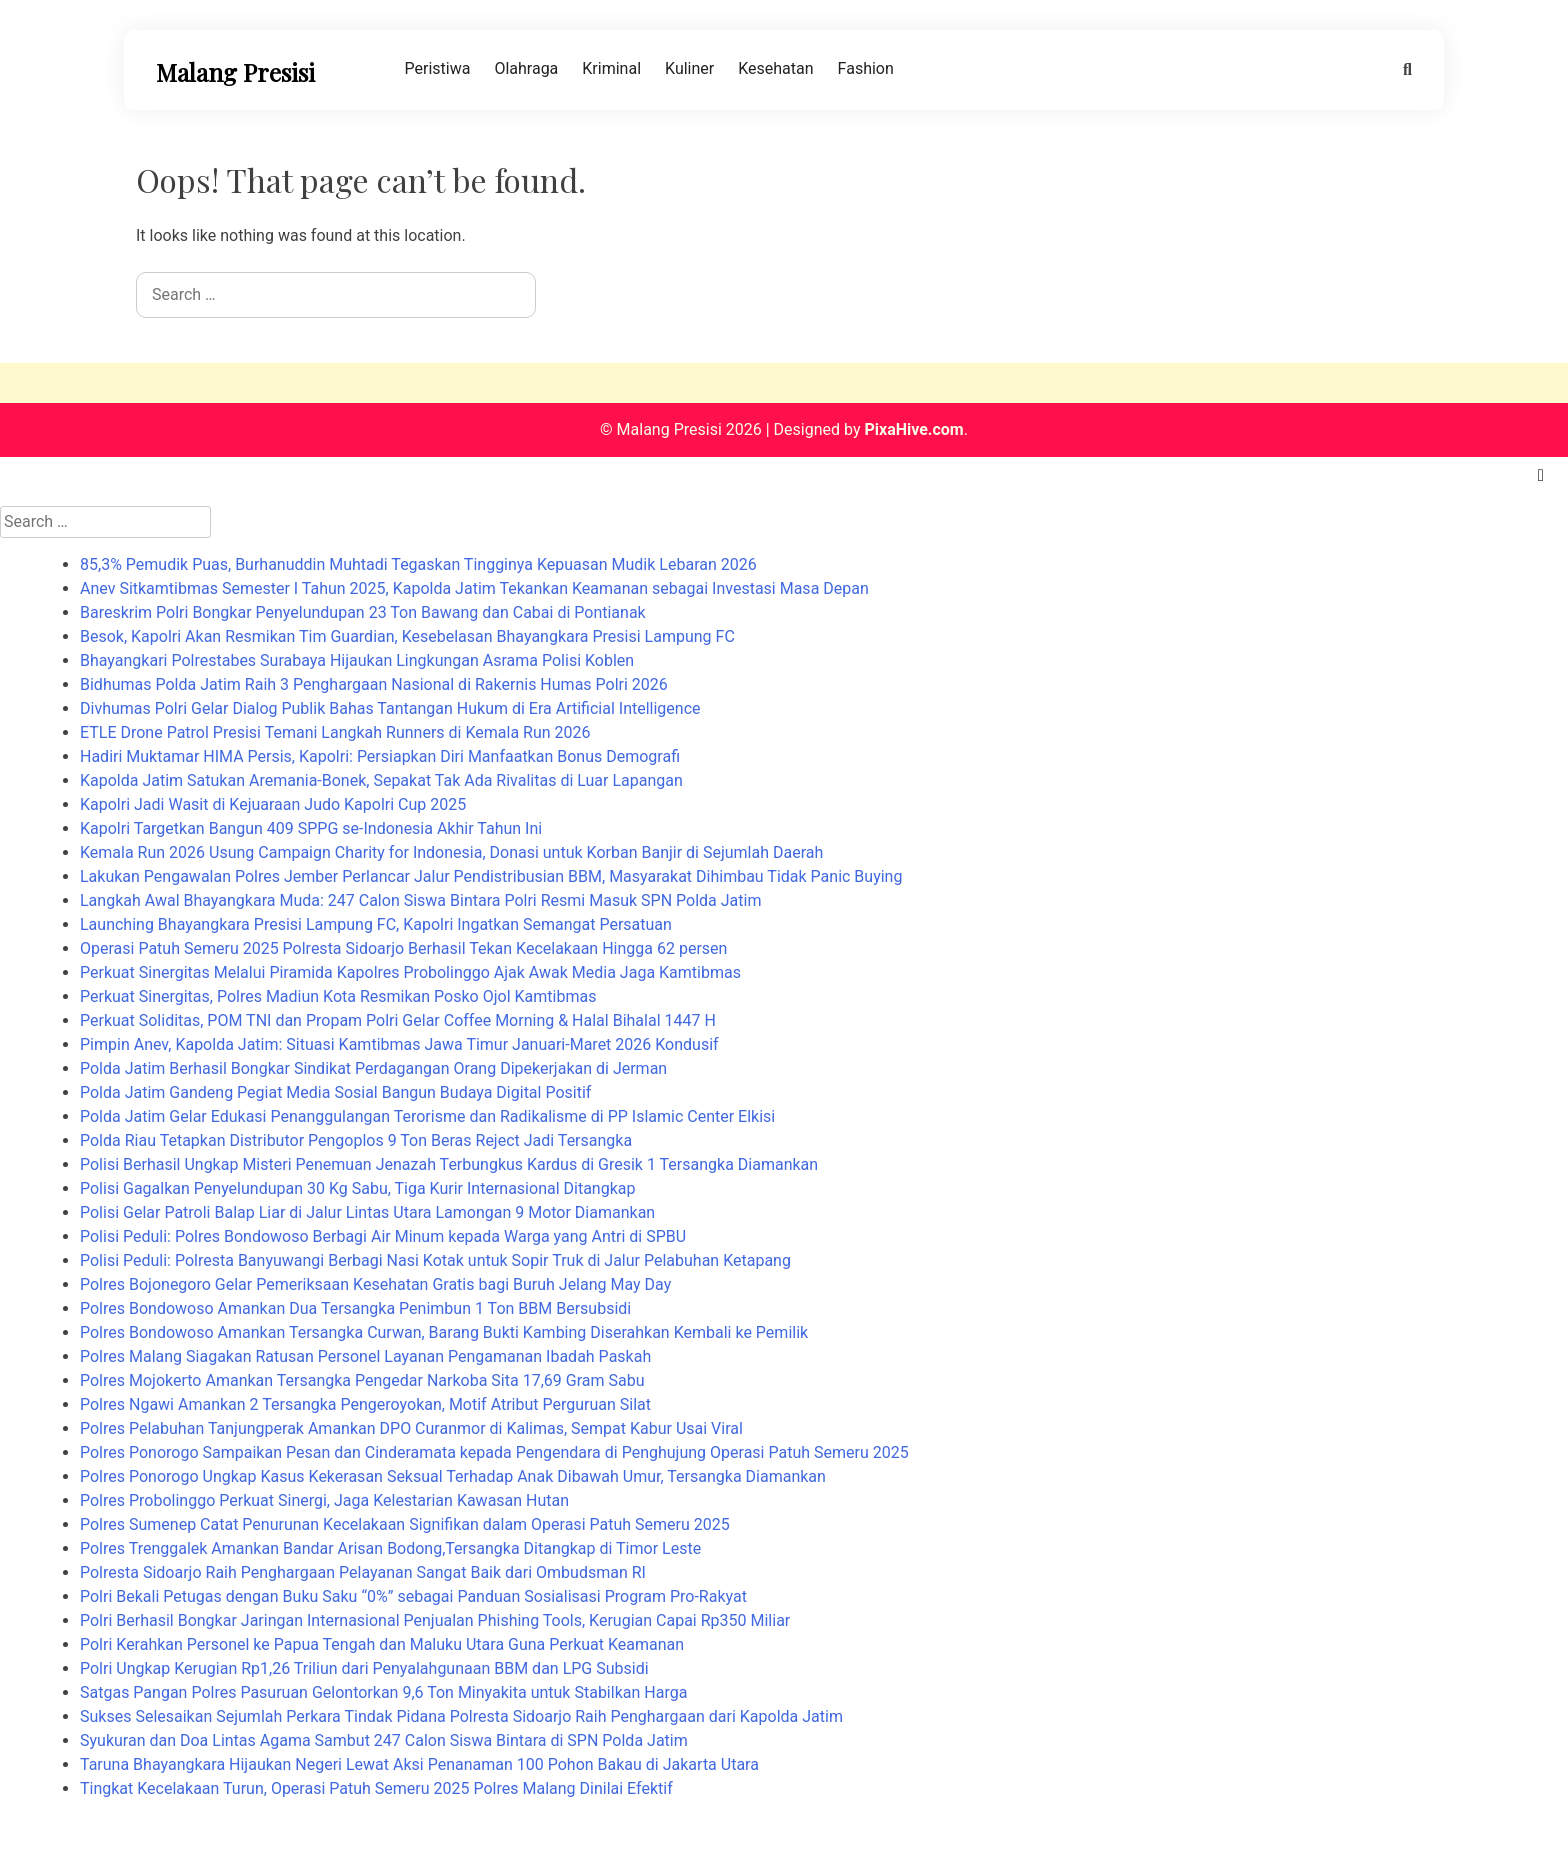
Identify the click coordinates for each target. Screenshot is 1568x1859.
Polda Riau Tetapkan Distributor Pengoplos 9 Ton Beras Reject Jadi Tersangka (356, 1140)
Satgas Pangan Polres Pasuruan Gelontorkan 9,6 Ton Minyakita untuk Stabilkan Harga (383, 1692)
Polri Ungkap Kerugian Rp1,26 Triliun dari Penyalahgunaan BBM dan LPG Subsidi (364, 1668)
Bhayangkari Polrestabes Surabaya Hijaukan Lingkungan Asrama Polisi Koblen (357, 660)
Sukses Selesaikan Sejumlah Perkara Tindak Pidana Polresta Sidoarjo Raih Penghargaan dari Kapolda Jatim (461, 1716)
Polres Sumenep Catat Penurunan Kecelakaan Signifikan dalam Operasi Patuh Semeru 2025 (405, 1524)
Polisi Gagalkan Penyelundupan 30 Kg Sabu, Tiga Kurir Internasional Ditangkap (357, 1188)
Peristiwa (438, 68)
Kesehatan (775, 68)
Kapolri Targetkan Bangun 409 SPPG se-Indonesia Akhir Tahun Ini (311, 828)
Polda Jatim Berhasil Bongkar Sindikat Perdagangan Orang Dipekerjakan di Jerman (373, 1068)
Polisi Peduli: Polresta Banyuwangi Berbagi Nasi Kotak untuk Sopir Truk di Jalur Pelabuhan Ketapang (435, 1260)
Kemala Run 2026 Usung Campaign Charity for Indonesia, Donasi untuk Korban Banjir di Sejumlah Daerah (451, 852)
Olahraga (526, 68)
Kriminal (611, 68)
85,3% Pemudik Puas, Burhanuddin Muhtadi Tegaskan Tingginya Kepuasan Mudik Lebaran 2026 (418, 564)
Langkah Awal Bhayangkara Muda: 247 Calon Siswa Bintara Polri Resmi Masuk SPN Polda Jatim (420, 900)
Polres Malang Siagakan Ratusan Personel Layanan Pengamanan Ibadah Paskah (365, 1356)
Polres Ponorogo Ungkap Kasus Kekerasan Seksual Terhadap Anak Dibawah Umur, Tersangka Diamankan (453, 1476)
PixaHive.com (913, 429)
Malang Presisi (235, 72)
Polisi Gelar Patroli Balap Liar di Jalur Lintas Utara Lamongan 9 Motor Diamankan (367, 1212)
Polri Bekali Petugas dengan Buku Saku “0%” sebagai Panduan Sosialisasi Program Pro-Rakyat (413, 1596)
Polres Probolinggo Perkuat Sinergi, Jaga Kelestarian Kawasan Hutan (324, 1500)
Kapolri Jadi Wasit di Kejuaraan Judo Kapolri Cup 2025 (273, 804)
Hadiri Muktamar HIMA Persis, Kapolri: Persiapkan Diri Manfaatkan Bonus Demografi (380, 756)
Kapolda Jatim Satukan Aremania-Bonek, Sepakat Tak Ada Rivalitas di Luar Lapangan (381, 780)
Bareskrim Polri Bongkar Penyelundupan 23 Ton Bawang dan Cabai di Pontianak (363, 612)
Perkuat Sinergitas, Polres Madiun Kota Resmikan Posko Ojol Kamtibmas (338, 996)
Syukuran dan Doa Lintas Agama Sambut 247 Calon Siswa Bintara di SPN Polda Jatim (384, 1740)
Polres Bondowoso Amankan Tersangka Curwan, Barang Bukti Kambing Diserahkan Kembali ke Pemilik (444, 1332)
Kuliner (689, 68)
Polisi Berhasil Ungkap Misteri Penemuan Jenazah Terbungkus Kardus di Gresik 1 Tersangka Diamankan (449, 1164)
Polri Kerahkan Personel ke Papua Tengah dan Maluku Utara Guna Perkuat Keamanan (382, 1644)
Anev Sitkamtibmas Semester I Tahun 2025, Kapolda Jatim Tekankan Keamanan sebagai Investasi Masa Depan (474, 588)
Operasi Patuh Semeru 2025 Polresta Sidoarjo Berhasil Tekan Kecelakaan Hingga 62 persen (403, 948)
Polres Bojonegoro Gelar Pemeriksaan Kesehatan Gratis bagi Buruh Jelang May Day (375, 1284)
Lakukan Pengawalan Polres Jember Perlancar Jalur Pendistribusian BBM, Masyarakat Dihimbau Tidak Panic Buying (491, 876)
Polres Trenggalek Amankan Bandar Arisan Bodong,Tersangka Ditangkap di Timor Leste (390, 1548)
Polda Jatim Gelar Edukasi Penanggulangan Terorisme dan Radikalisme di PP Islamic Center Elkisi (427, 1116)
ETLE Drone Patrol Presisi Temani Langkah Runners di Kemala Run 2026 (335, 732)
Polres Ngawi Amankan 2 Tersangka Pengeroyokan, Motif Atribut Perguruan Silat (365, 1404)
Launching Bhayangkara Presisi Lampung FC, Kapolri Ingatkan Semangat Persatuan (376, 924)
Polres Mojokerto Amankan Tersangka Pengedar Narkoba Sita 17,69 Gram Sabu (362, 1380)
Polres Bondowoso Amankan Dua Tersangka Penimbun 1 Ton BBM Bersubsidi (355, 1308)
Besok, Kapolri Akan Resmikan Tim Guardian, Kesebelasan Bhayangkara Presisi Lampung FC (407, 636)
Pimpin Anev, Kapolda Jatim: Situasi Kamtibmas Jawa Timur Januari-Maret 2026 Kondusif (399, 1044)
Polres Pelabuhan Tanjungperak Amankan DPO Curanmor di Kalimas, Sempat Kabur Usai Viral (411, 1428)
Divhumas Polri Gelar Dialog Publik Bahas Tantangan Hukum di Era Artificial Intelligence (390, 708)
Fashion (866, 68)
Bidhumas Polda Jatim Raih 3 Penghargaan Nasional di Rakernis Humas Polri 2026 (374, 684)
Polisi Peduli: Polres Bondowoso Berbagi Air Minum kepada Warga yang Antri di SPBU (383, 1236)
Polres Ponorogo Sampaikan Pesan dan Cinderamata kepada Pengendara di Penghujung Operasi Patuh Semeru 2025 (494, 1452)
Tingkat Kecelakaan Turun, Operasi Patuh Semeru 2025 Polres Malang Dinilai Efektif (376, 1788)
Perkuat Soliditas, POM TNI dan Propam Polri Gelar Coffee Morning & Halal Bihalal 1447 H (398, 1020)
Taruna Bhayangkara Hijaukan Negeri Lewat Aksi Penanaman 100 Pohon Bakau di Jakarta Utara (419, 1764)
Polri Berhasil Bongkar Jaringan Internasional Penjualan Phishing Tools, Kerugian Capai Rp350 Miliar (435, 1620)
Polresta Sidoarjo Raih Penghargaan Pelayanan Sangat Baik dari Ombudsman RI (363, 1572)
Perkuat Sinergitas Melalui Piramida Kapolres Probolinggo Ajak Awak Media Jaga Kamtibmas (410, 972)
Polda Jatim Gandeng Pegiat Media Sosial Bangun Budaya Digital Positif (335, 1092)
